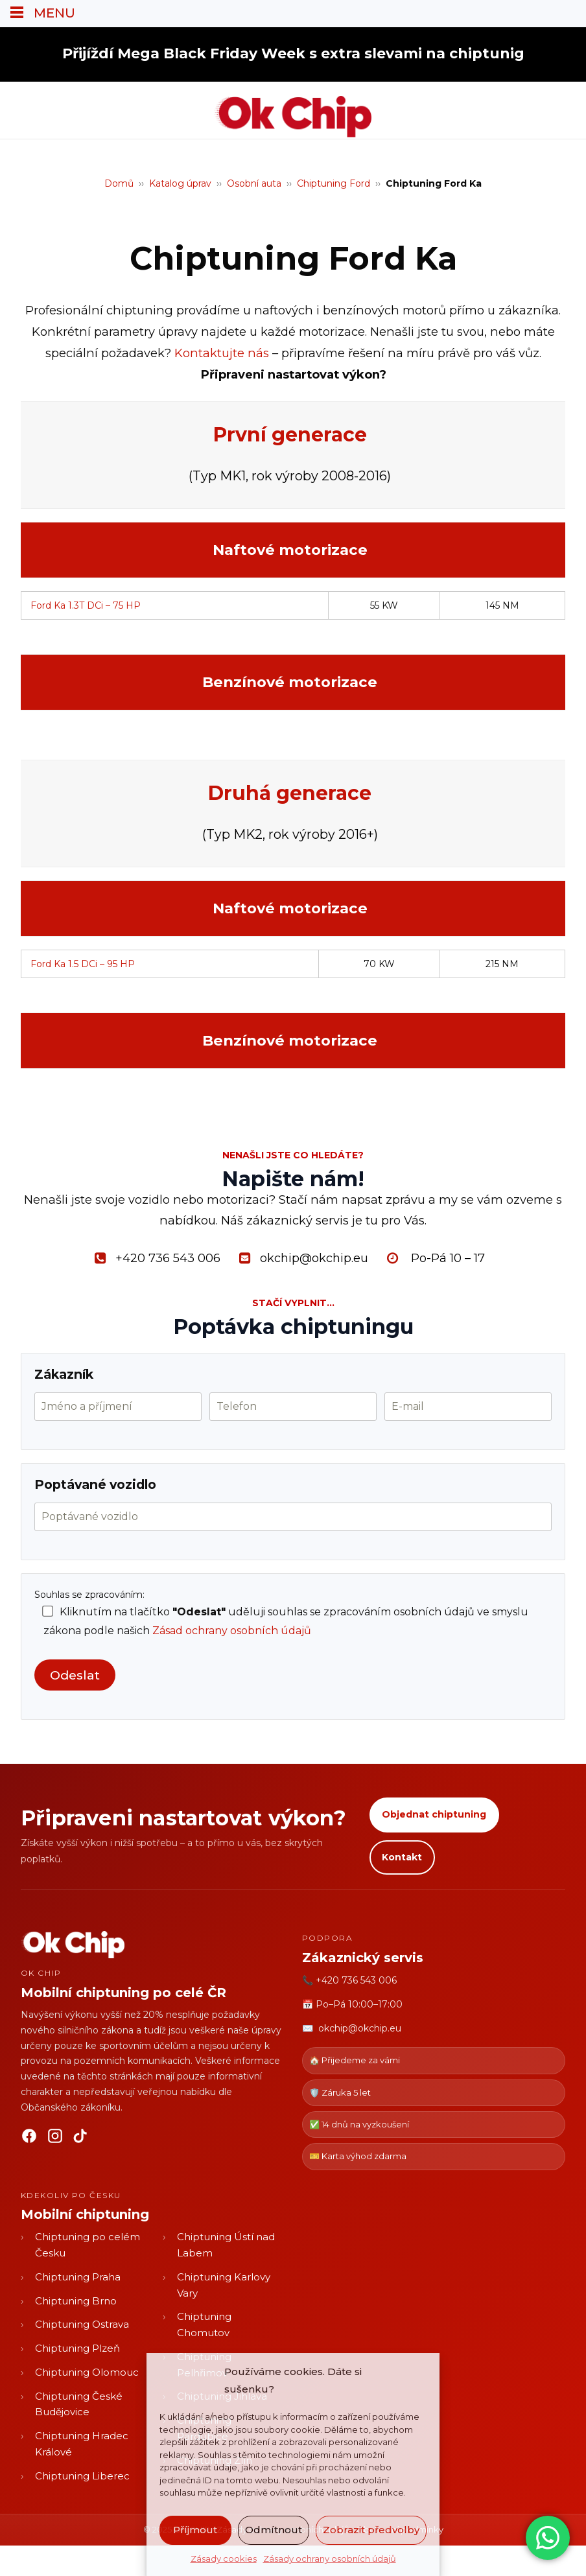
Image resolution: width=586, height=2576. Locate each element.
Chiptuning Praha (78, 2276)
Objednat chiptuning (434, 1814)
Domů (119, 183)
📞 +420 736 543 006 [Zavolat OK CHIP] (349, 1979)
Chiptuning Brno (76, 2300)
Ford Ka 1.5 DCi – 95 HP (82, 964)
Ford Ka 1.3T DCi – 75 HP (85, 605)
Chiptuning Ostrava (82, 2324)
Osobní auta (254, 183)
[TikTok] (81, 2138)
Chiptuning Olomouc (87, 2371)
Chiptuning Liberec (82, 2475)
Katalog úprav (180, 183)
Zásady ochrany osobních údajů (329, 2558)
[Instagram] (55, 2138)
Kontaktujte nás (221, 352)
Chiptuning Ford (333, 183)
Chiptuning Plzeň (77, 2348)
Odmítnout (273, 2529)
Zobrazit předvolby (371, 2529)
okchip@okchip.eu (359, 2027)
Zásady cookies (224, 2558)
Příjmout (195, 2529)
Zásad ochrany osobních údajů (231, 1630)
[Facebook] (29, 2138)
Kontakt (402, 1856)
